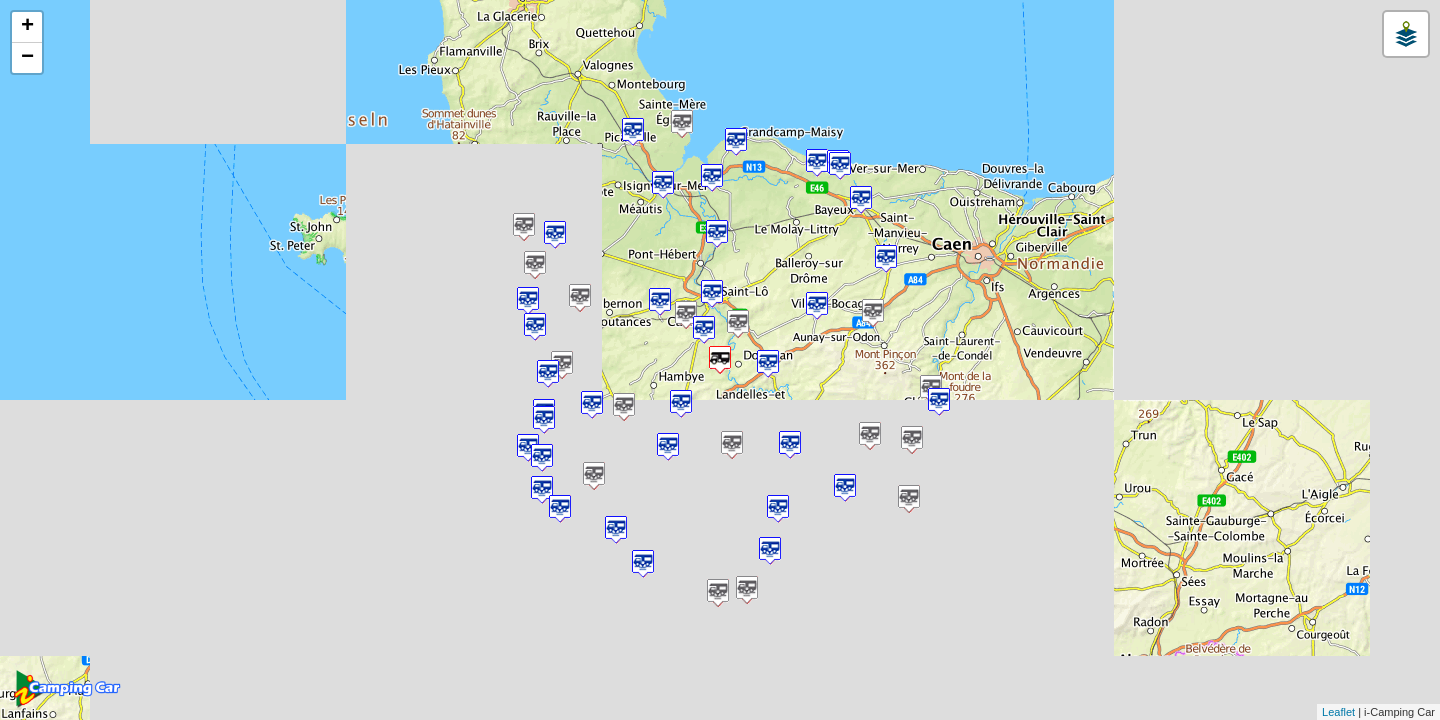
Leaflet (1338, 712)
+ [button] (27, 27)
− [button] (27, 58)
